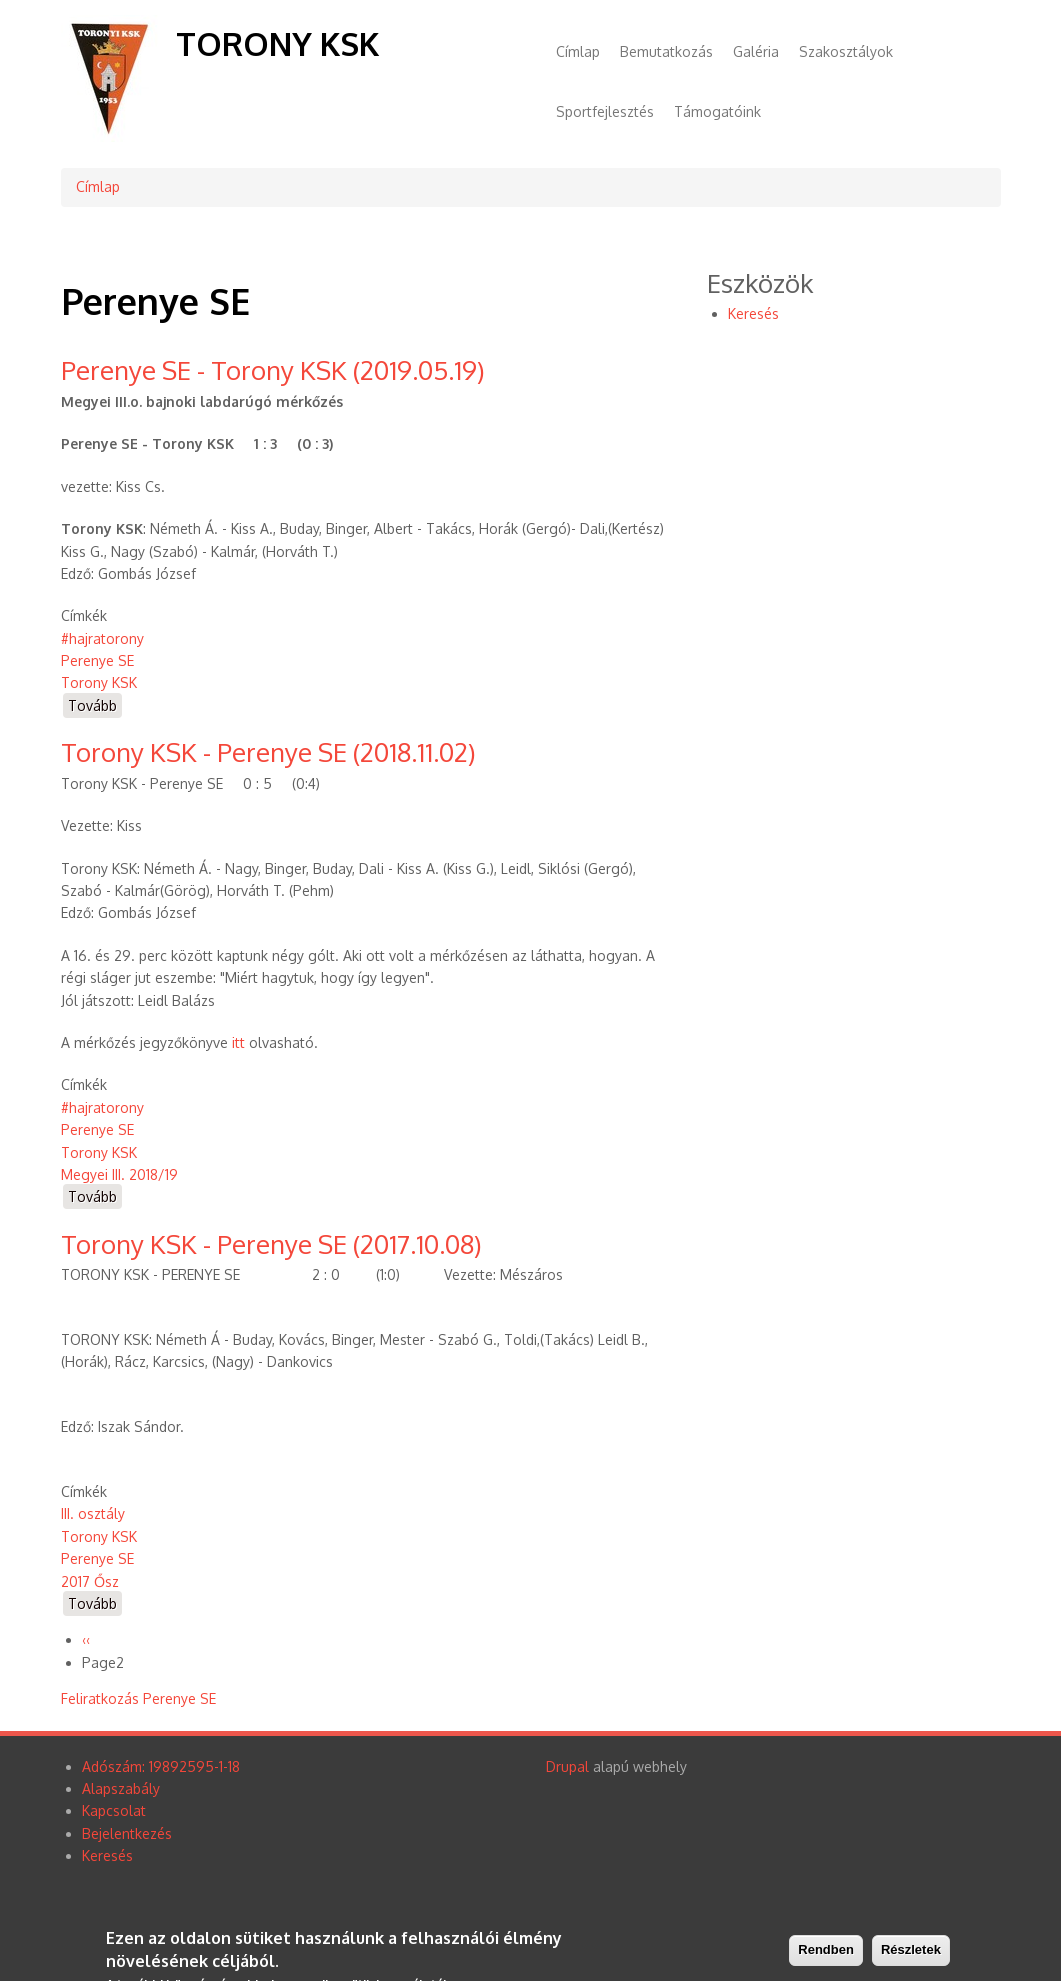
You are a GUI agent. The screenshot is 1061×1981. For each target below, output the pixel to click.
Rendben (826, 1953)
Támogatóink (717, 111)
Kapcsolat (114, 1810)
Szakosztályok (846, 51)
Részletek (911, 1953)
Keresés (753, 313)
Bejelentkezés (127, 1833)
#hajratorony (102, 638)
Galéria (756, 51)
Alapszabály (121, 1788)
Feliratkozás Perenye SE (138, 1698)
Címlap (578, 51)
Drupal (567, 1766)
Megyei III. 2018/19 (119, 1174)
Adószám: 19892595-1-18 (161, 1766)
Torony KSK (277, 43)
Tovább (95, 706)
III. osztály (93, 1513)
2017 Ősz (90, 1581)
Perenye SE (97, 660)
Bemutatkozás (666, 51)
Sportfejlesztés (605, 111)
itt (238, 1042)
